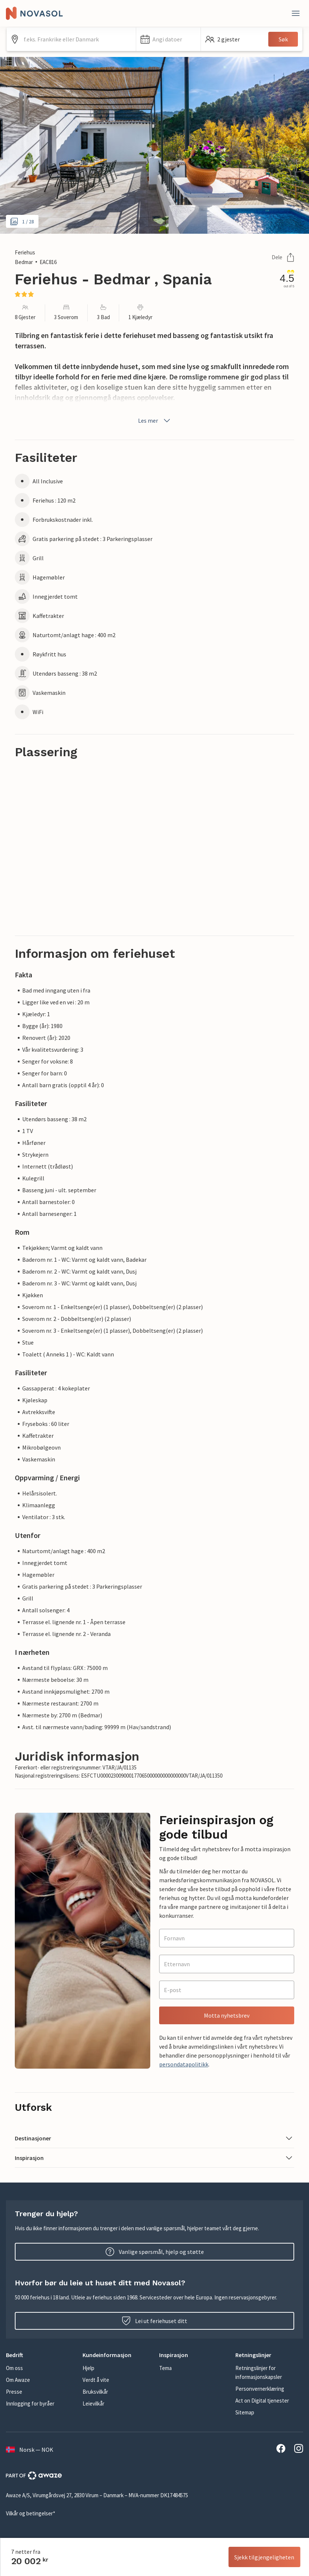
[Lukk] (295, 13)
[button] (168, 39)
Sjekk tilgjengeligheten (264, 2557)
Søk (283, 39)
